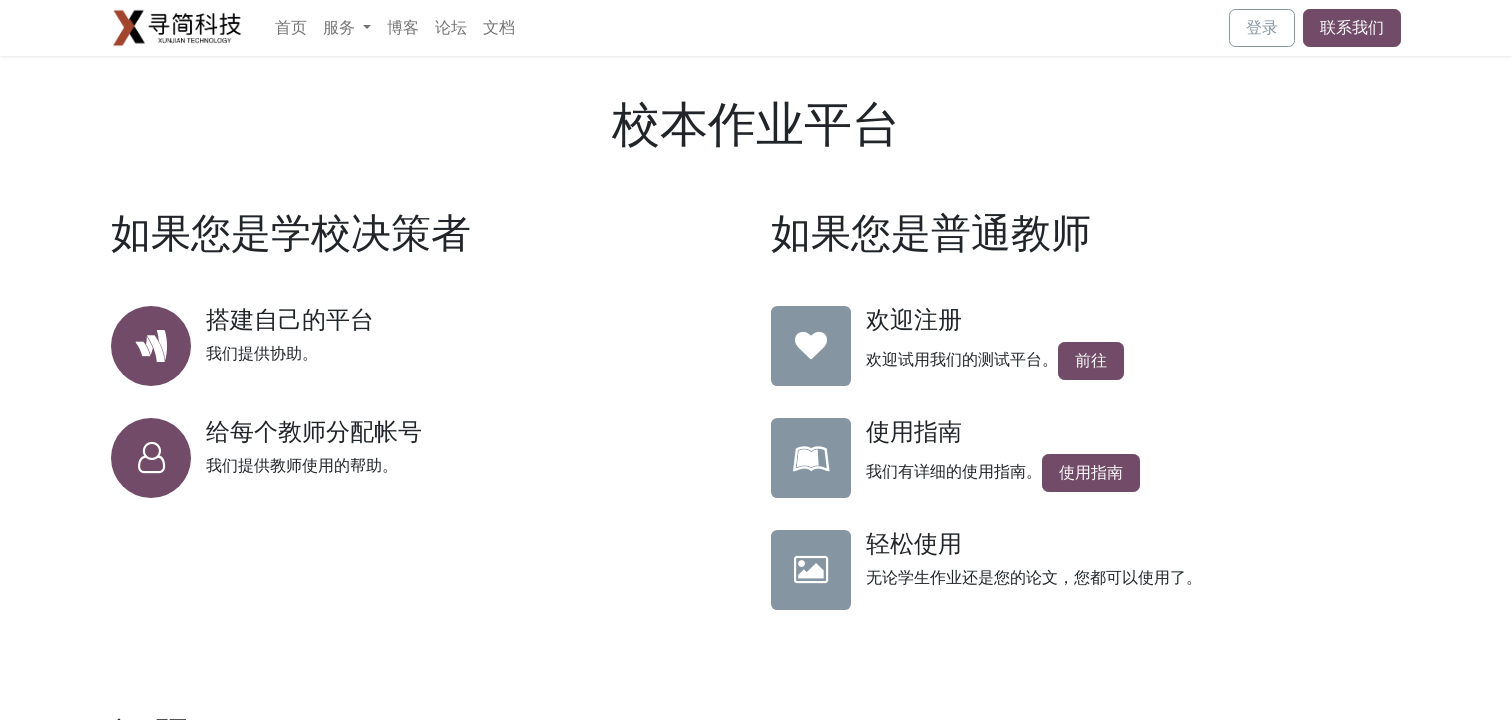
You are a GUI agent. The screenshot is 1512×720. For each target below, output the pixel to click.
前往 (1091, 360)
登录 (1262, 27)
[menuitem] (291, 28)
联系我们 (1352, 27)
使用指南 (1091, 472)
